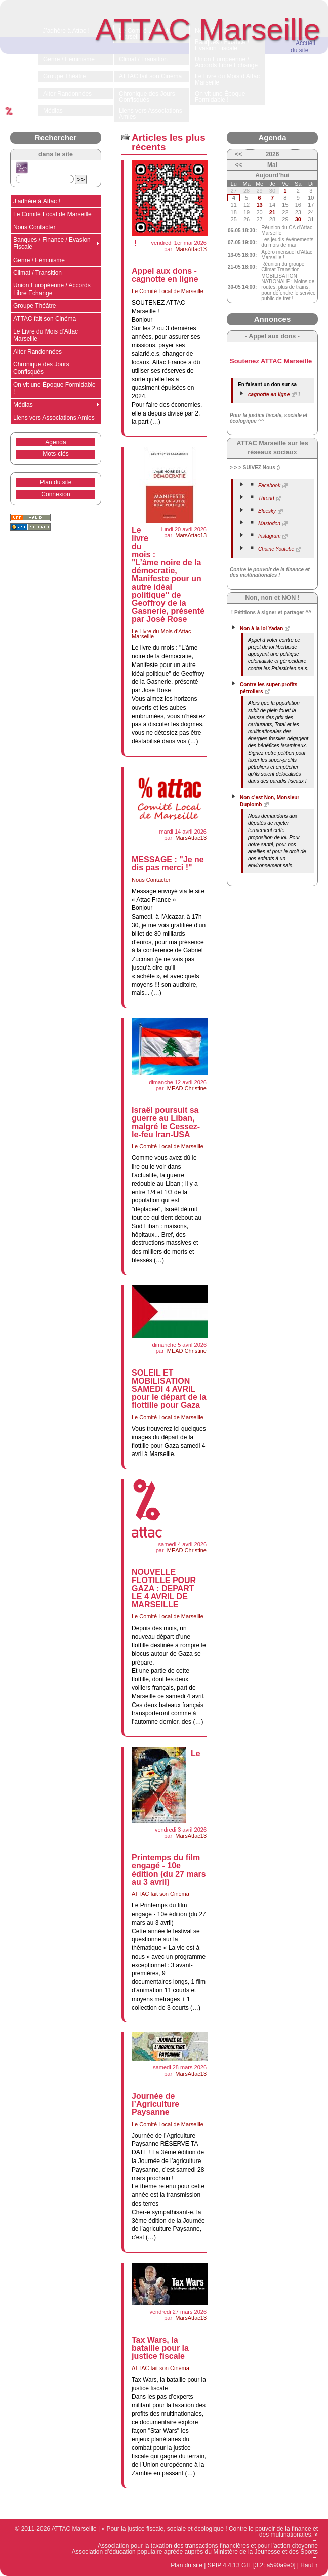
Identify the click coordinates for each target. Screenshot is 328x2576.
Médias (23, 404)
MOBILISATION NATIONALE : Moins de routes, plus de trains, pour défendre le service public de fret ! (288, 287)
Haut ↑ (309, 2565)
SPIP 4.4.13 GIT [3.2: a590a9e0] (252, 2565)
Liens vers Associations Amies (54, 417)
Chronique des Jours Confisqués (41, 368)
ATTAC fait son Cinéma (160, 1894)
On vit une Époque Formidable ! (54, 388)
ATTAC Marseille (208, 30)
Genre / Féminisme (39, 260)
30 (298, 219)
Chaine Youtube (276, 549)
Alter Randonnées (37, 351)
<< (238, 154)
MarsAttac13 (191, 249)
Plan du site (56, 482)
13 (259, 205)
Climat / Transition (37, 272)
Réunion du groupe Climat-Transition (282, 266)
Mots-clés (55, 454)
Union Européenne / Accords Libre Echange (52, 289)
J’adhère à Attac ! (36, 201)
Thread (266, 498)
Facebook (269, 485)
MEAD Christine (187, 1088)
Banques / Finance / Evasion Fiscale (52, 243)
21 (272, 212)
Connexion (55, 494)
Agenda (55, 442)
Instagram (269, 536)
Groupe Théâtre (34, 305)
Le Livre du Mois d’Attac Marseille (161, 633)
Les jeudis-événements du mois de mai (287, 242)
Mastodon (269, 523)
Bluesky (267, 511)
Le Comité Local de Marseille (167, 291)
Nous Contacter (151, 880)
